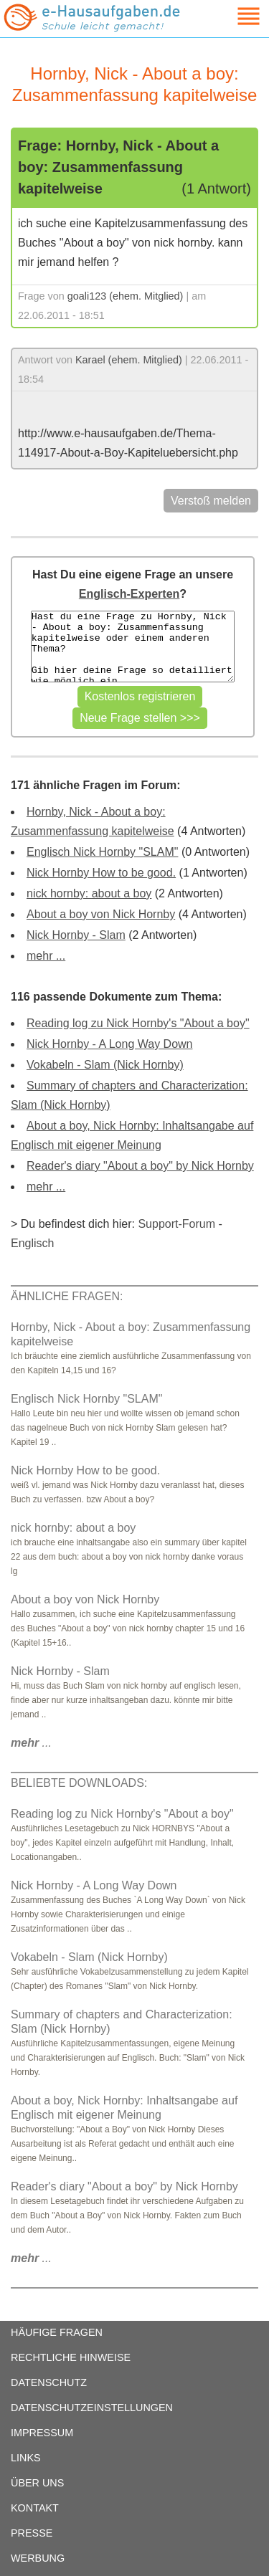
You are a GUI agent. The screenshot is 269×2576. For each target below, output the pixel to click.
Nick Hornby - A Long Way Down (110, 1044)
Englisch (32, 1243)
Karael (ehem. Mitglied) (128, 360)
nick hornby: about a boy (89, 893)
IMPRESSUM (42, 2432)
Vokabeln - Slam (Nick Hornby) (105, 1065)
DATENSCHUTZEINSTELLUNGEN (92, 2407)
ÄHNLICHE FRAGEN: (67, 1296)
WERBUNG (38, 2558)
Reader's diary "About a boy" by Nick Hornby (140, 1166)
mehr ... (46, 956)
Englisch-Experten (129, 594)
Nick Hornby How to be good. (101, 873)
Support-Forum (176, 1224)
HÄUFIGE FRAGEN (57, 2332)
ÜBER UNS (37, 2483)
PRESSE (31, 2533)
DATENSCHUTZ (49, 2382)
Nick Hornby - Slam (76, 935)
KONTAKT (35, 2508)
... (31, 1743)
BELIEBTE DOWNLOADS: (79, 1783)
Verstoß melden (211, 501)
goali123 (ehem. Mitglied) (125, 296)
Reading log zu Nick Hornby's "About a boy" (138, 1023)
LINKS (26, 2457)
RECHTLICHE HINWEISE (71, 2357)
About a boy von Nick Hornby (101, 914)
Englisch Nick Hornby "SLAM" (102, 852)
